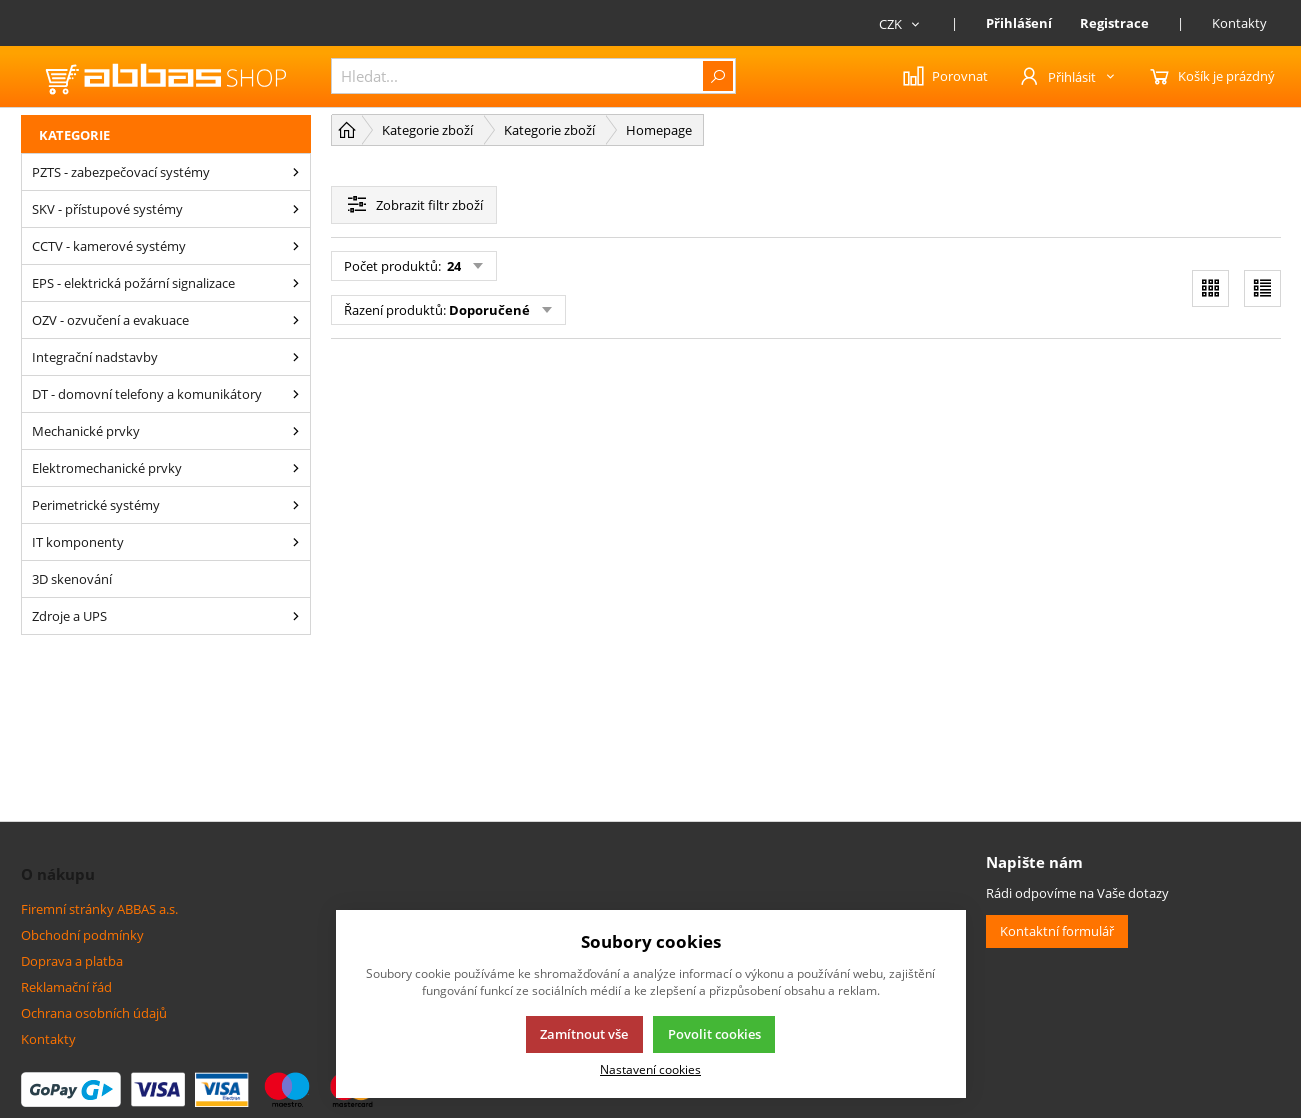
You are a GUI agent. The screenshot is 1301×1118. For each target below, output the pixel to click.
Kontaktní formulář (1057, 931)
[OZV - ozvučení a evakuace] (296, 320)
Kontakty (1239, 23)
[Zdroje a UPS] (296, 616)
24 (452, 266)
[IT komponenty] (296, 542)
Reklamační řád (66, 987)
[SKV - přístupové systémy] (296, 209)
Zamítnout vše (584, 1034)
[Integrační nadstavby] (296, 357)
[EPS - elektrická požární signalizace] (296, 283)
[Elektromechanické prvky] (296, 468)
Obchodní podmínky (82, 935)
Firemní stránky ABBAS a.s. (99, 909)
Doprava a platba (72, 961)
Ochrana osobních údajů (94, 1013)
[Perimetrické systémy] (296, 505)
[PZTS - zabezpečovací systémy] (296, 172)
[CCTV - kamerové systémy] (296, 246)
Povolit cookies (714, 1034)
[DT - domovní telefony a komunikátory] (296, 394)
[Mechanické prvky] (296, 431)
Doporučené (489, 310)
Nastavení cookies (650, 1069)
